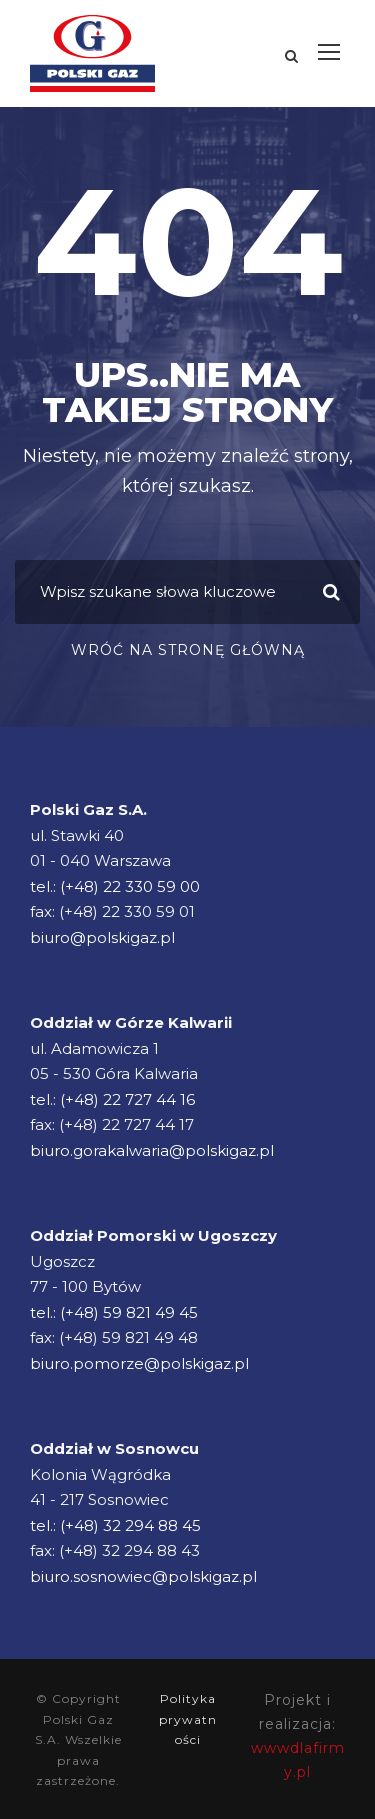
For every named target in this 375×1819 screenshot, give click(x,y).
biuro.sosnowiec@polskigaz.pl (143, 1576)
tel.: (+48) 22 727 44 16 (112, 1099)
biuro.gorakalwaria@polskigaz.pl (152, 1150)
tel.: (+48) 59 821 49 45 (114, 1312)
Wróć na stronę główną (188, 650)
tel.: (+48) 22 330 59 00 (115, 886)
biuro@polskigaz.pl (102, 937)
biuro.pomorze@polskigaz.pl (139, 1363)
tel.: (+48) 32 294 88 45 (115, 1525)
